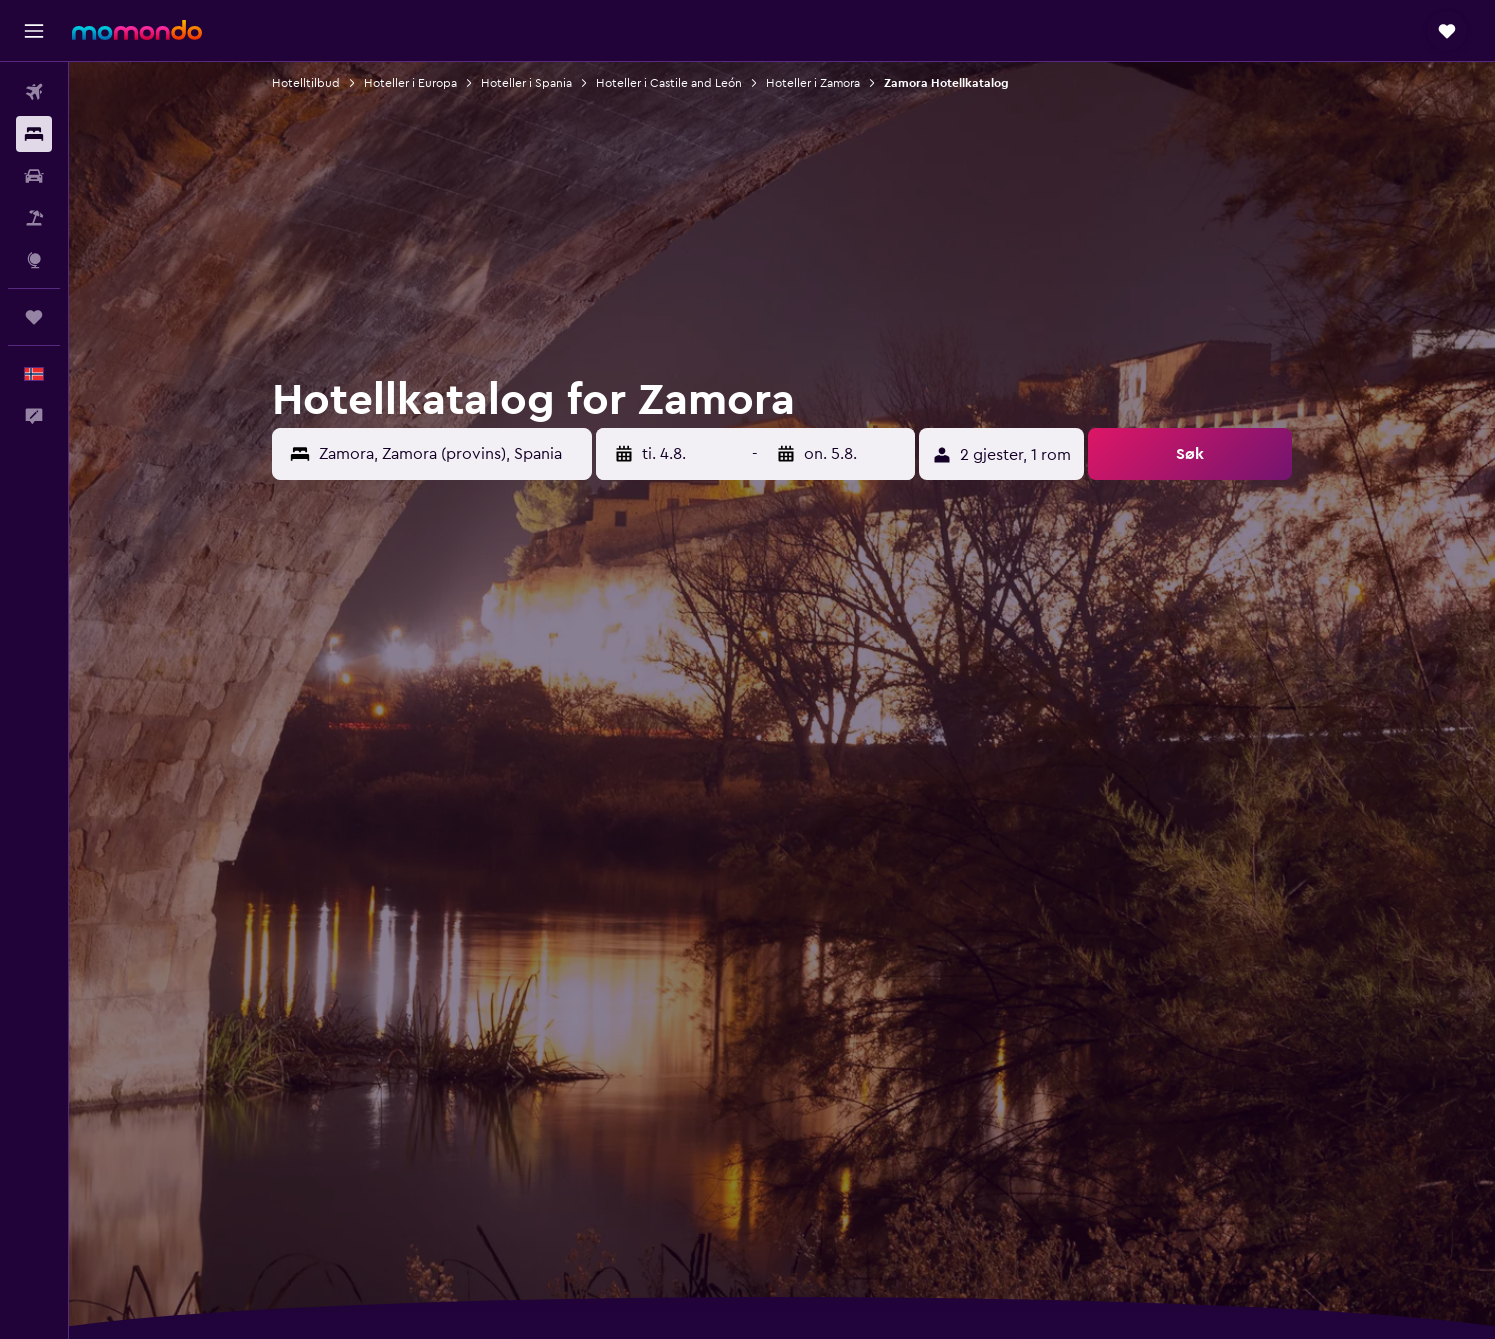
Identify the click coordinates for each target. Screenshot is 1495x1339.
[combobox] (450, 454)
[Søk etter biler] (34, 176)
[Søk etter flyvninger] (34, 92)
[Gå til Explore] (34, 260)
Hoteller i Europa (410, 83)
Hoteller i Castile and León (669, 83)
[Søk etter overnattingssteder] (34, 134)
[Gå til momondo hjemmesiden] (137, 30)
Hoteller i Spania (526, 83)
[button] (34, 31)
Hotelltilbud (306, 83)
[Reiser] (34, 317)
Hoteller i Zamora (813, 83)
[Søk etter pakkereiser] (34, 218)
